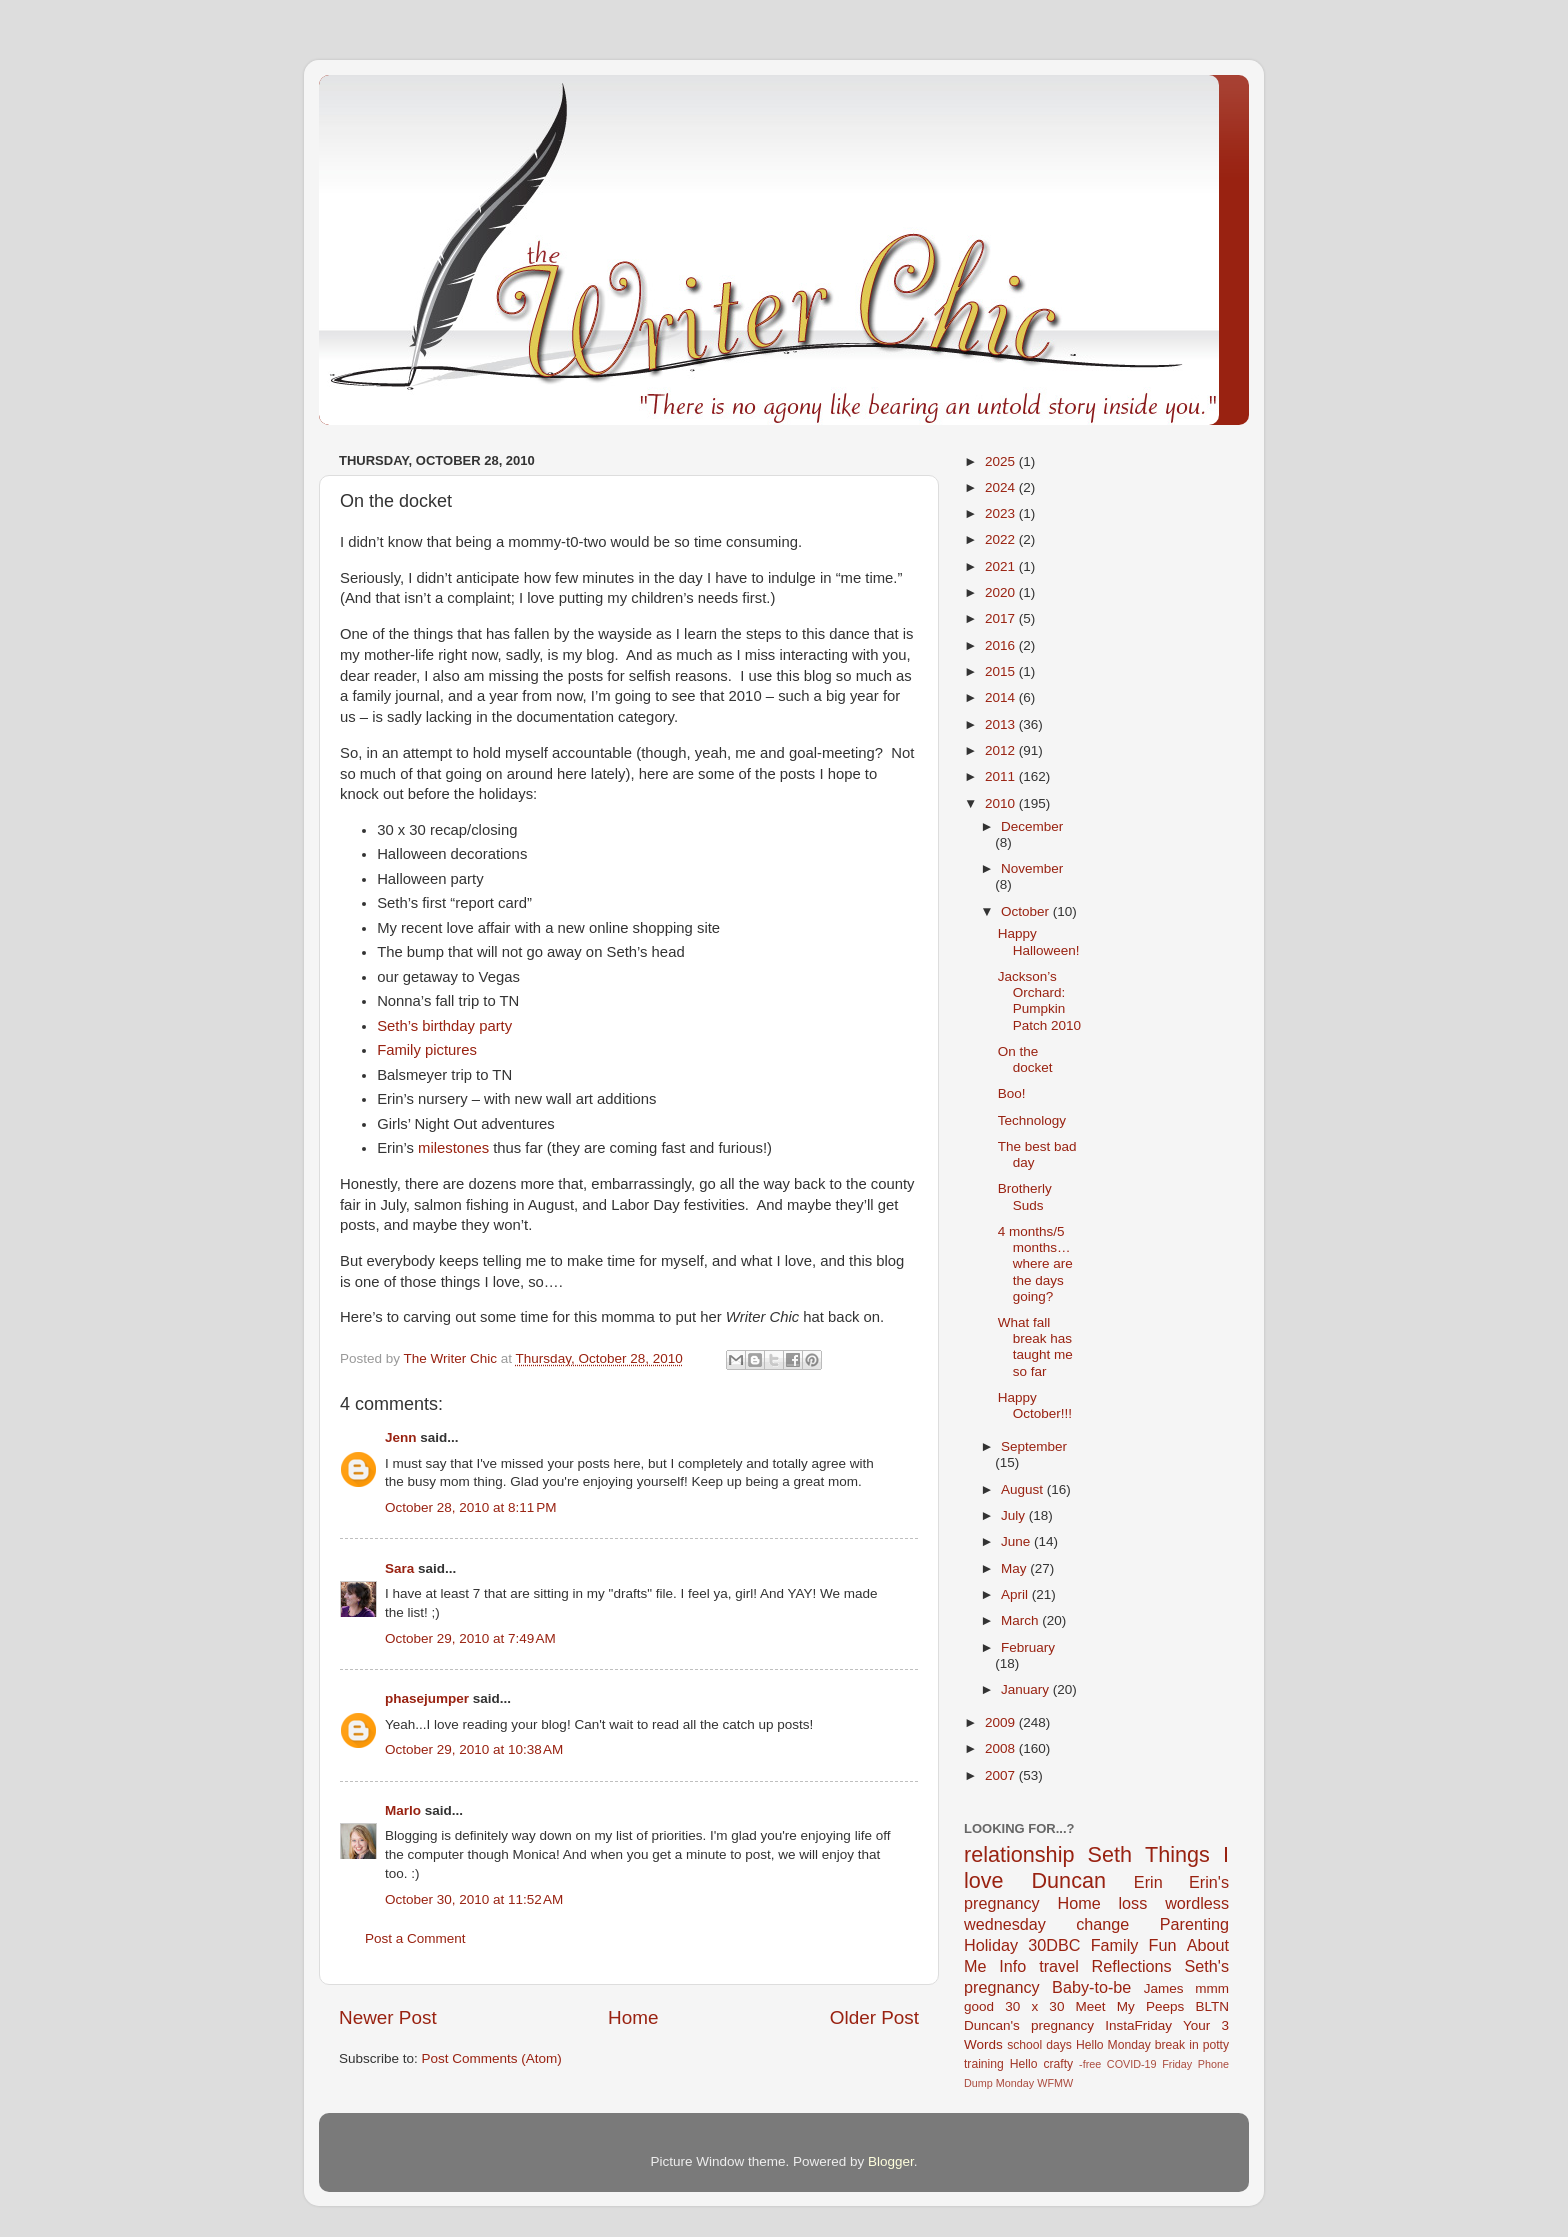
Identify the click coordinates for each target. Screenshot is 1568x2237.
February (1028, 1647)
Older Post (874, 2017)
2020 (1002, 592)
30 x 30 (1034, 2006)
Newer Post (388, 2017)
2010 (1002, 803)
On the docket (1025, 1059)
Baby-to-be (1091, 1987)
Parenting (1194, 1924)
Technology (1032, 1120)
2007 (1002, 1775)
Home (633, 2017)
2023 (1002, 513)
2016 (1002, 645)
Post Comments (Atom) (492, 2058)
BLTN (1212, 2006)
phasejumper (427, 1698)
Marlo (403, 1810)
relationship (1019, 1854)
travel (1059, 1966)
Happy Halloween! (1039, 941)
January (1027, 1689)
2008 (1002, 1748)
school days (1039, 2045)
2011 (1002, 776)
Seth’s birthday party (444, 1026)
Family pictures (427, 1050)
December (1032, 826)
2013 (1002, 724)
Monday (1015, 2083)
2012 (1002, 750)
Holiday (991, 1945)
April (1016, 1594)
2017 (1002, 618)
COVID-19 (1132, 2064)
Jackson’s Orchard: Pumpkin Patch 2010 (1039, 1001)
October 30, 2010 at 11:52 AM (474, 1899)
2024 (1002, 487)
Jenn (401, 1437)
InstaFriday (1138, 2025)
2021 (1002, 566)
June (1017, 1541)
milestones (453, 1148)
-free (1090, 2064)
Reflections (1132, 1966)
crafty (1058, 2064)
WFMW (1055, 2083)
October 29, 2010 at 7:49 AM (470, 1638)
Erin (1148, 1882)
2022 (1002, 539)
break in (1177, 2045)
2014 (1002, 697)
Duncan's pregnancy (1029, 2025)
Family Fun (1134, 1945)
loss (1132, 1903)
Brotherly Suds (1025, 1196)
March (1021, 1620)
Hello (1024, 2064)
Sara (399, 1568)
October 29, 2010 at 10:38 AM (474, 1749)
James (1164, 1988)
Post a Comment (415, 1938)
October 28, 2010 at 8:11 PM (470, 1507)
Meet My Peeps (1130, 2006)
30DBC (1054, 1945)
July (1015, 1515)
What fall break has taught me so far (1035, 1347)
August (1024, 1489)
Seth (1110, 1854)
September (1034, 1446)
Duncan (1069, 1880)
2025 (1002, 461)
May (1015, 1568)
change (1102, 1924)
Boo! (1012, 1093)
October (1027, 911)
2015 (1002, 671)
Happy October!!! (1035, 1405)
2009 (1002, 1722)
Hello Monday (1113, 2045)
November (1032, 868)
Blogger (891, 2161)
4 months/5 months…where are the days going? (1035, 1264)
